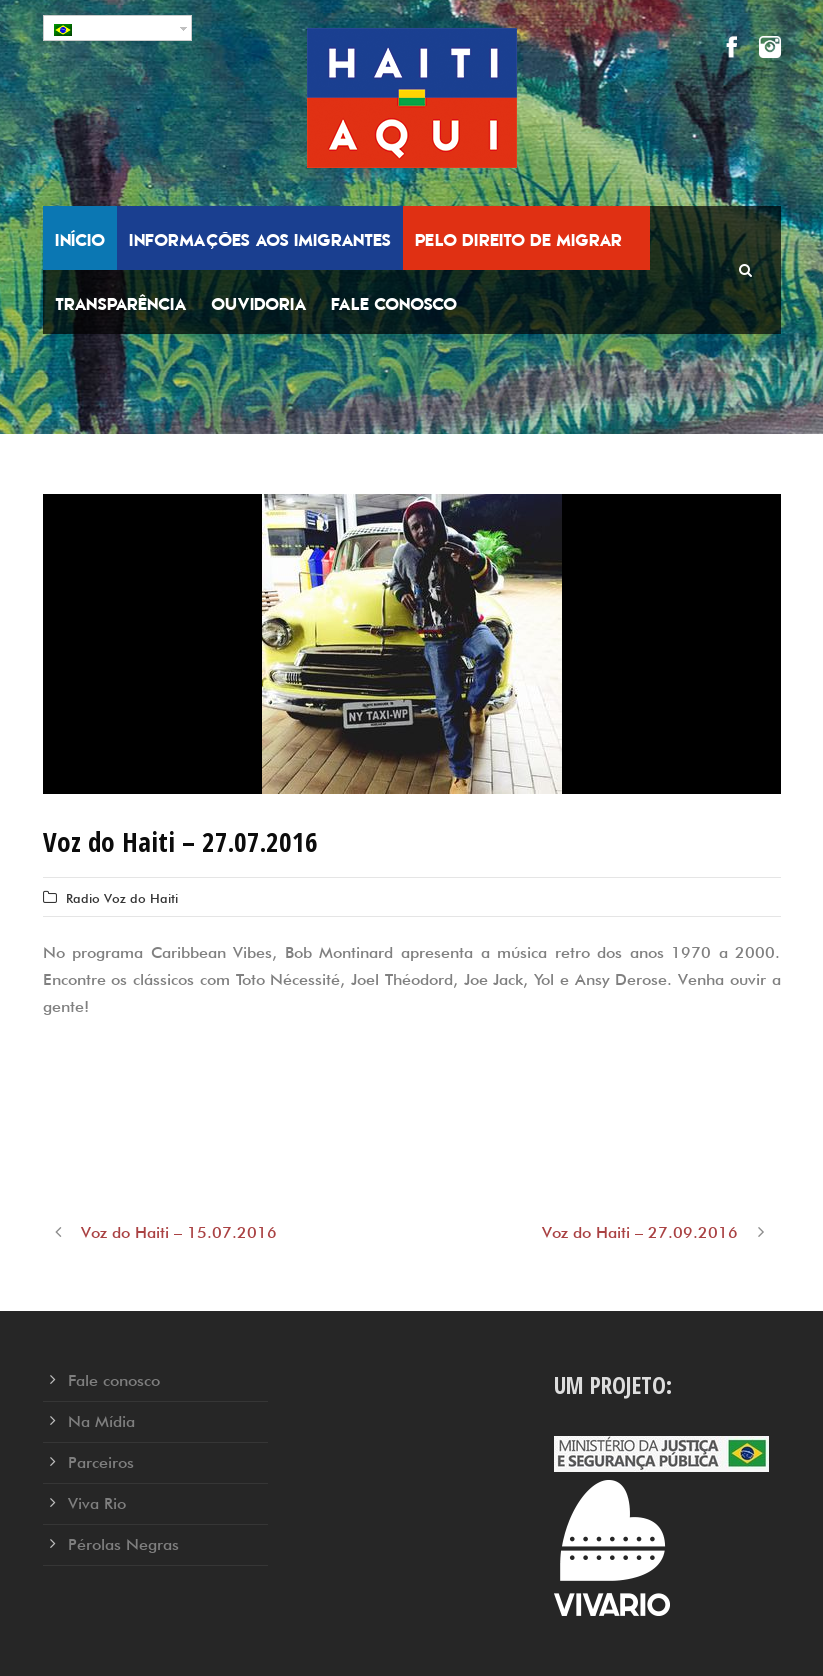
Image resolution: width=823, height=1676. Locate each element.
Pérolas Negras (123, 1544)
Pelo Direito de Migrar (518, 240)
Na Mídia (101, 1421)
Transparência (121, 304)
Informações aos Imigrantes (260, 240)
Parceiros (101, 1462)
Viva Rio (97, 1503)
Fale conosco (394, 304)
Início (80, 240)
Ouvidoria (259, 304)
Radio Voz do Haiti (122, 898)
